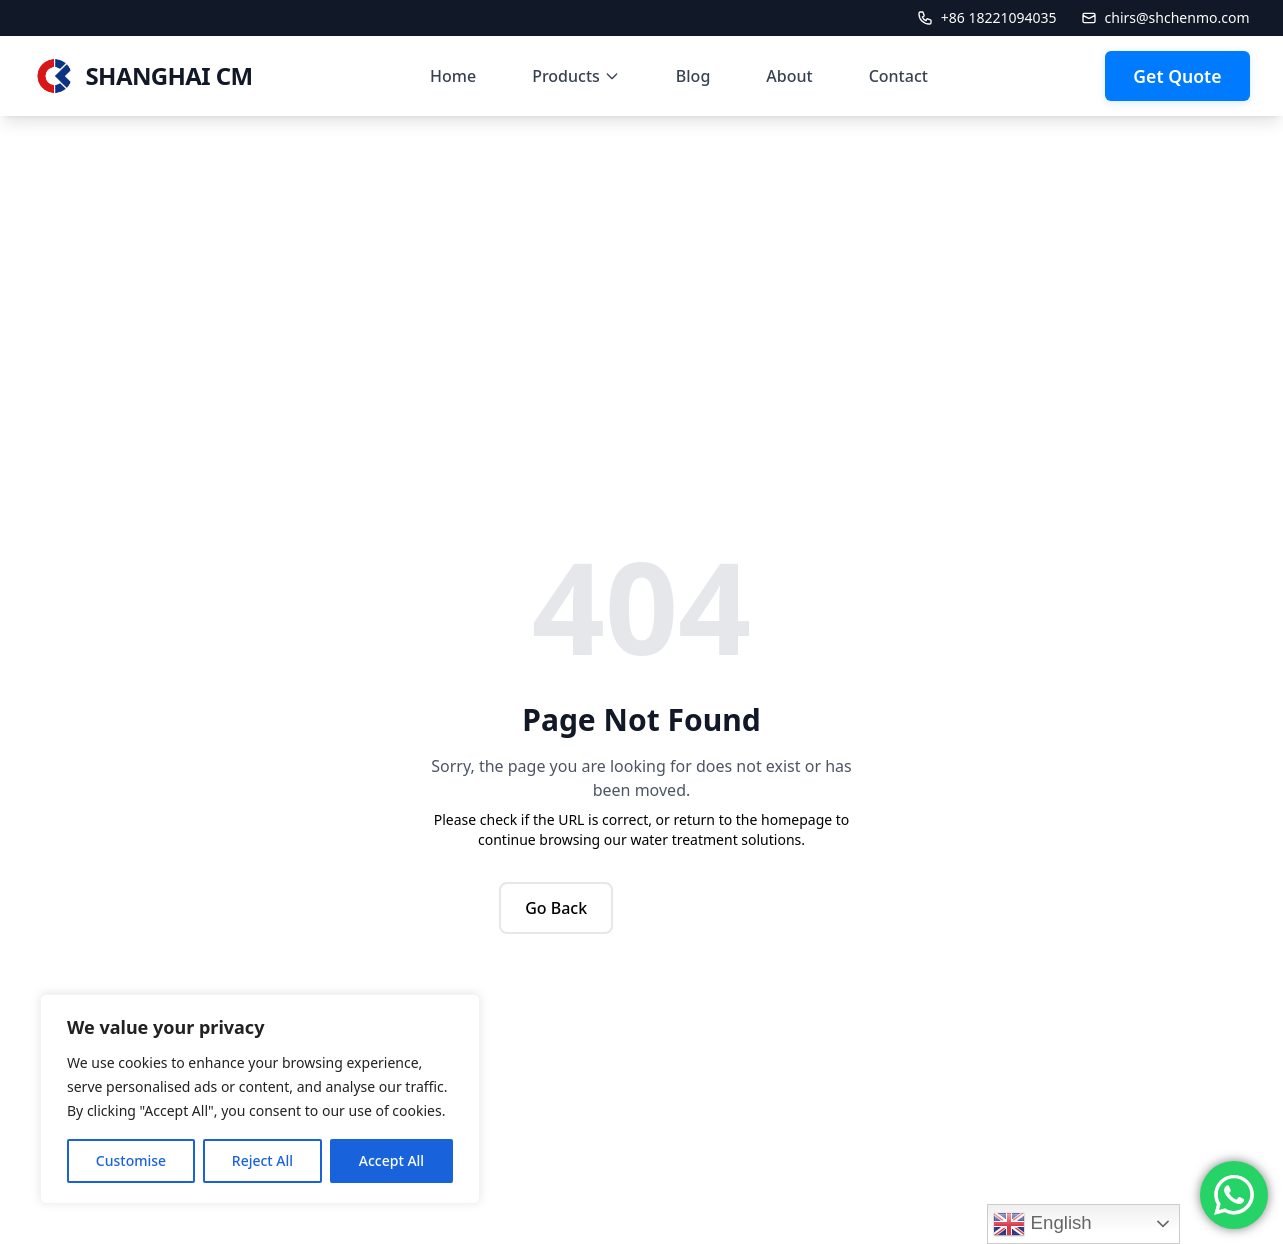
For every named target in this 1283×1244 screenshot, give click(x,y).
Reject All (262, 1160)
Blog (693, 76)
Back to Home (706, 908)
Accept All (391, 1160)
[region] (260, 1099)
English (1042, 1224)
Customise (131, 1160)
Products (576, 76)
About (789, 76)
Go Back (556, 908)
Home (453, 76)
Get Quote (1177, 76)
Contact (898, 76)
